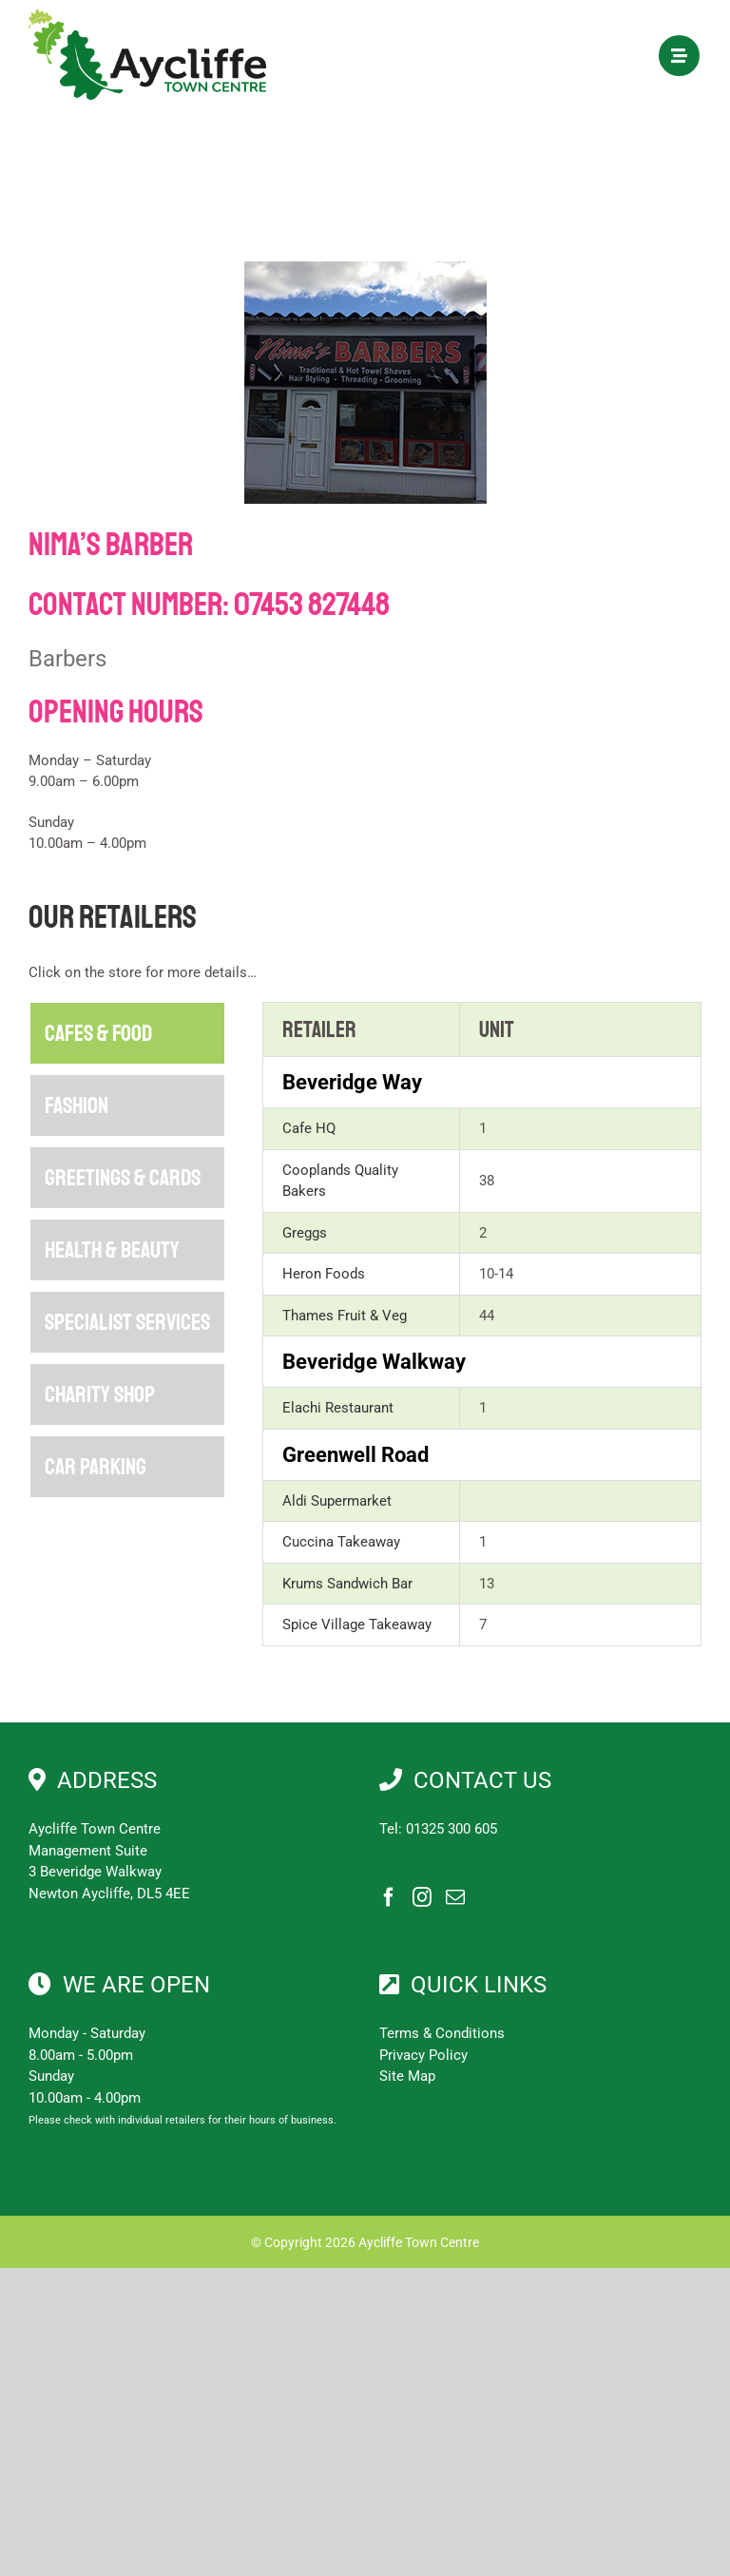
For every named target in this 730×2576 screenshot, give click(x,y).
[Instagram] (422, 1897)
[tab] (127, 1033)
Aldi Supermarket (337, 1500)
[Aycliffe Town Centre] (147, 16)
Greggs (304, 1232)
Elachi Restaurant (338, 1407)
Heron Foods (323, 1273)
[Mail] (455, 1897)
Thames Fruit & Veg (344, 1315)
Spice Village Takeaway (357, 1624)
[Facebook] (388, 1897)
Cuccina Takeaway (341, 1541)
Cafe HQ (309, 1128)
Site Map (407, 2076)
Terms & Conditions (442, 2033)
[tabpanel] (481, 1324)
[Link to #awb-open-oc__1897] (679, 55)
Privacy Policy (423, 2055)
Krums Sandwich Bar (347, 1583)
